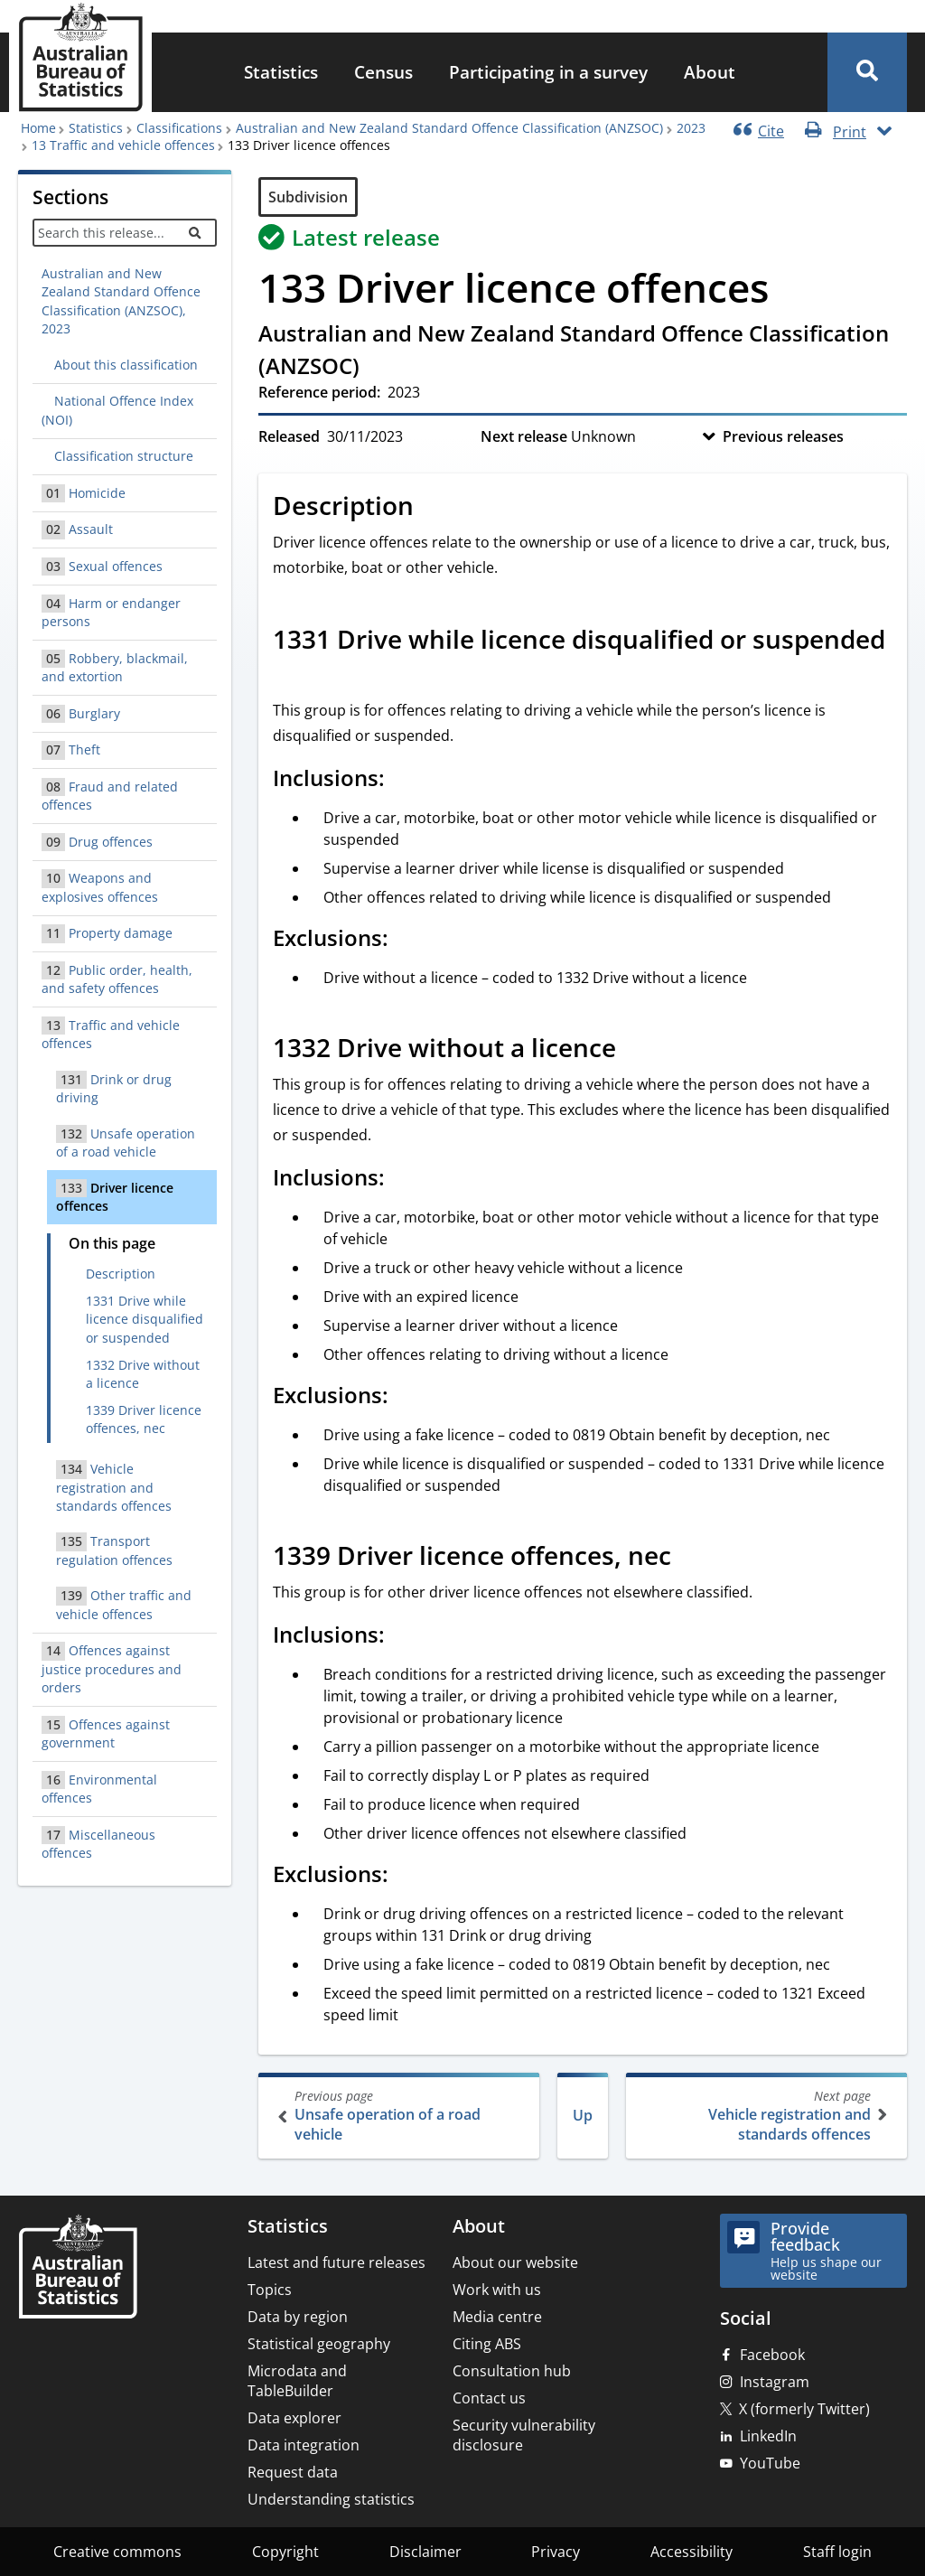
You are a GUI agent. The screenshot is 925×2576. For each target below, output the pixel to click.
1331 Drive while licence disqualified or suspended (144, 1319)
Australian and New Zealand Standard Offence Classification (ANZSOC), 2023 (121, 301)
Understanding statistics (331, 2499)
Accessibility (691, 2552)
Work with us (497, 2290)
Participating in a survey (548, 72)
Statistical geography (319, 2344)
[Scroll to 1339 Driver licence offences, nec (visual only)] (691, 1557)
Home (38, 127)
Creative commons (117, 2552)
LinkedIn (768, 2436)
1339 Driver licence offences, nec (143, 1419)
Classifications (179, 127)
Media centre (497, 2317)
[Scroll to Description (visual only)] (433, 507)
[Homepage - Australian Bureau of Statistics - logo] (80, 57)
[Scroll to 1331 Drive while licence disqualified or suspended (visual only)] (292, 675)
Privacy (555, 2552)
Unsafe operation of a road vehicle (400, 2115)
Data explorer (294, 2418)
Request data (293, 2472)
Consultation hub (512, 2371)
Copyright (285, 2552)
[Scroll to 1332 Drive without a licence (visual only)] (636, 1050)
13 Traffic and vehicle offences (123, 145)
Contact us (489, 2398)
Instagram (774, 2382)
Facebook (772, 2355)
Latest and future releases (336, 2262)
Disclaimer (425, 2552)
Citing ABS (487, 2344)
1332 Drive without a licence (143, 1373)
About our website (515, 2262)
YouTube (770, 2463)
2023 (691, 127)
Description (120, 1273)
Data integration (304, 2445)
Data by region (298, 2317)
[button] (867, 72)
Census (383, 72)
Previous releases (783, 436)
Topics (270, 2290)
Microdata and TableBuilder (297, 2381)
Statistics (281, 72)
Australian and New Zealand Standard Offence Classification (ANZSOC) (449, 127)
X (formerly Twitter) (804, 2409)
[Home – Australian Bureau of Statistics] (77, 2268)
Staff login (837, 2552)
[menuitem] (280, 73)
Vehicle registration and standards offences (764, 2115)
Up (583, 2115)
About (709, 72)
